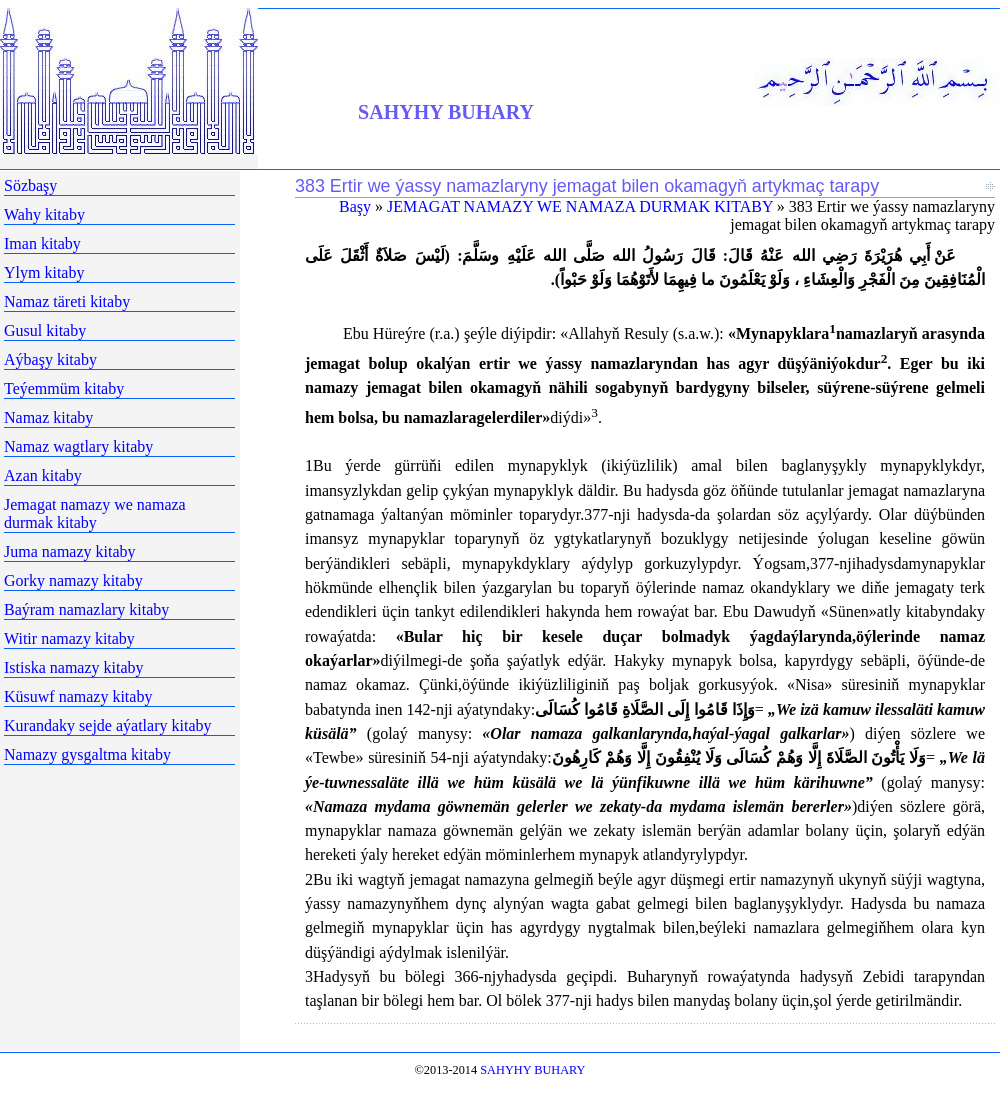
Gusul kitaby (45, 330)
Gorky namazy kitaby (73, 580)
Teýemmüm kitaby (64, 388)
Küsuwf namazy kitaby (78, 696)
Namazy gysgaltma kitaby (87, 754)
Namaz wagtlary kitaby (78, 446)
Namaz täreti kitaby (67, 301)
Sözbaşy (30, 185)
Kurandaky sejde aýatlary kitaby (107, 725)
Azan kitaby (43, 475)
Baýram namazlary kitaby (86, 609)
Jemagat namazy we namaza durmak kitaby (95, 513)
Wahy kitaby (44, 214)
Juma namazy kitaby (70, 551)
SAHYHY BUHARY (446, 112)
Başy (355, 206)
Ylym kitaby (44, 272)
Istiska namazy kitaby (74, 667)
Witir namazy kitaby (69, 638)
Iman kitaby (42, 243)
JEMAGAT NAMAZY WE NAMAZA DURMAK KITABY (580, 206)
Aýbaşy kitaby (50, 359)
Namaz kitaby (48, 417)
